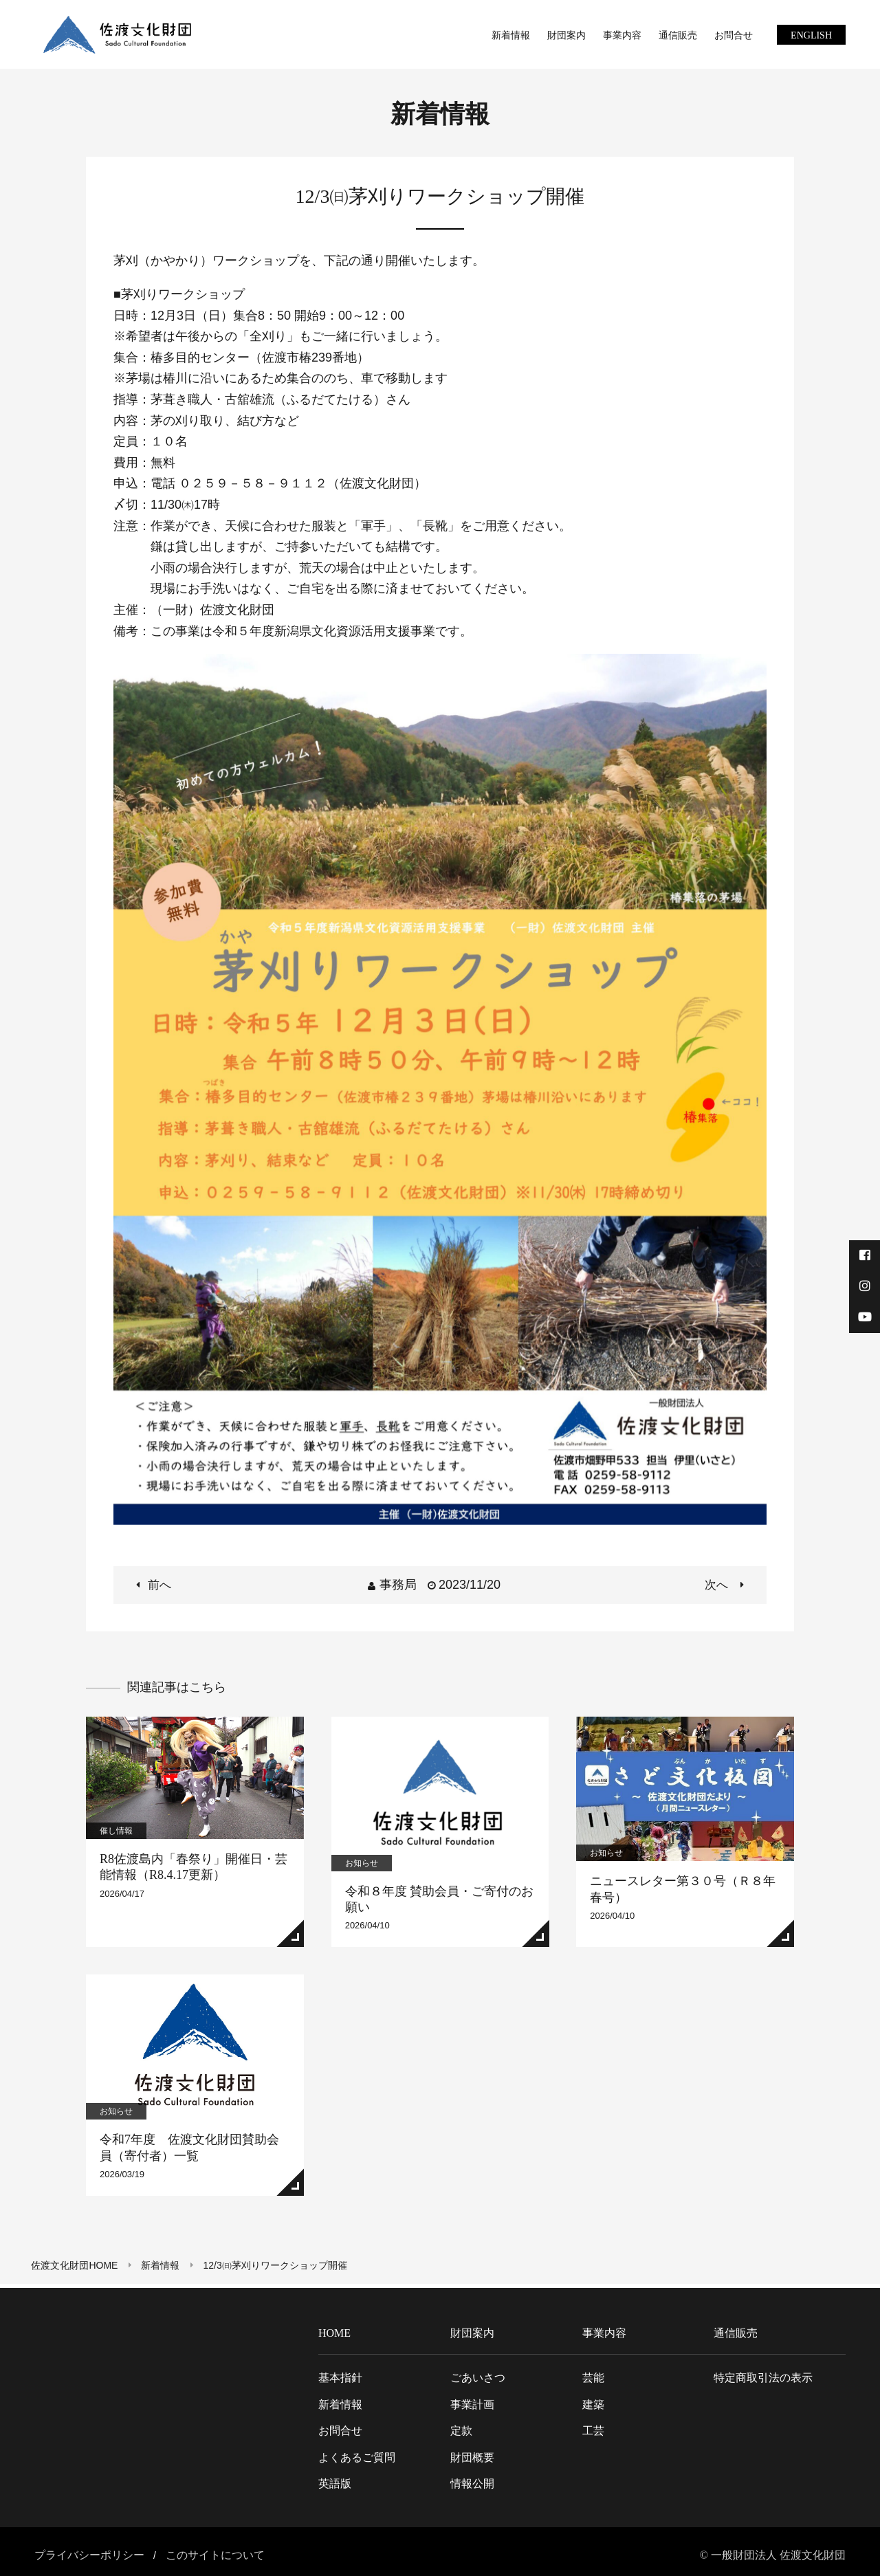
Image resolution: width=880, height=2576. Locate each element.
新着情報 (163, 2265)
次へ (717, 1585)
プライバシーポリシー (89, 2551)
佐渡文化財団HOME (77, 2265)
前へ (163, 1585)
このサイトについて (215, 2551)
